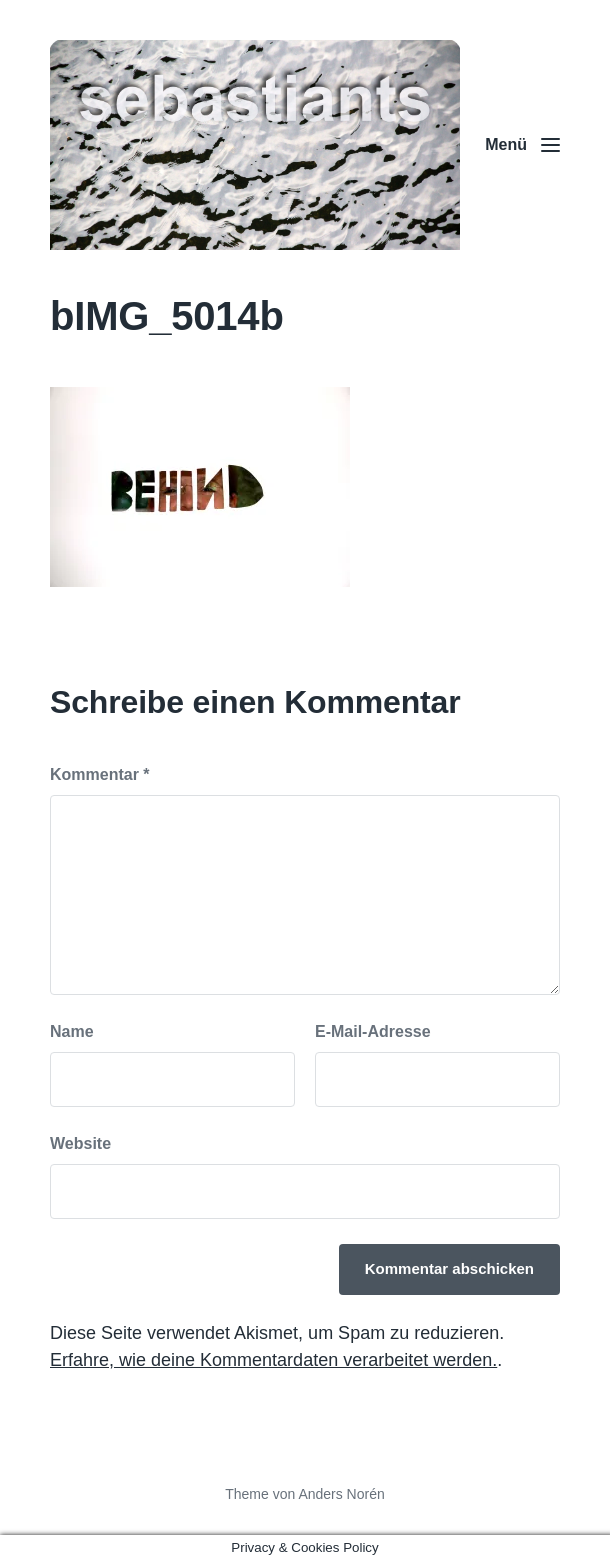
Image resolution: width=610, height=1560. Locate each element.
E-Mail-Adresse (373, 1031)
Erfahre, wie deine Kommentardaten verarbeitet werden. (273, 1360)
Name (72, 1031)
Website (80, 1143)
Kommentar (100, 774)
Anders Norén (341, 1494)
